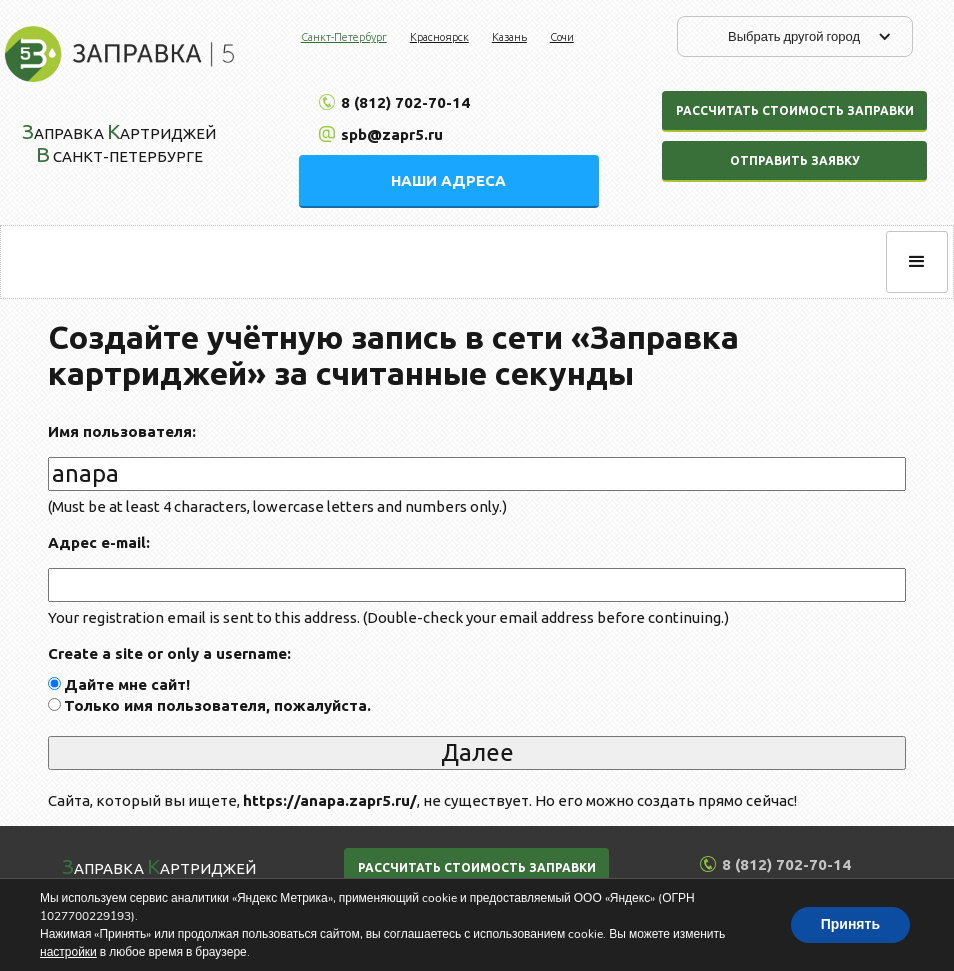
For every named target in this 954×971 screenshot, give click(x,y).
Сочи (562, 37)
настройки (68, 952)
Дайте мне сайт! (127, 684)
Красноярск (439, 37)
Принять (850, 924)
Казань (509, 37)
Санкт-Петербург (344, 37)
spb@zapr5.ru (392, 134)
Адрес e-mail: (99, 542)
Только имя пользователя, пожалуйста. (217, 705)
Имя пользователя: (122, 431)
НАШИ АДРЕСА (448, 180)
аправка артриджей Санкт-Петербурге (119, 142)
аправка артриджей (159, 866)
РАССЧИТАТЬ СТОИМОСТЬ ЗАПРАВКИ (477, 867)
